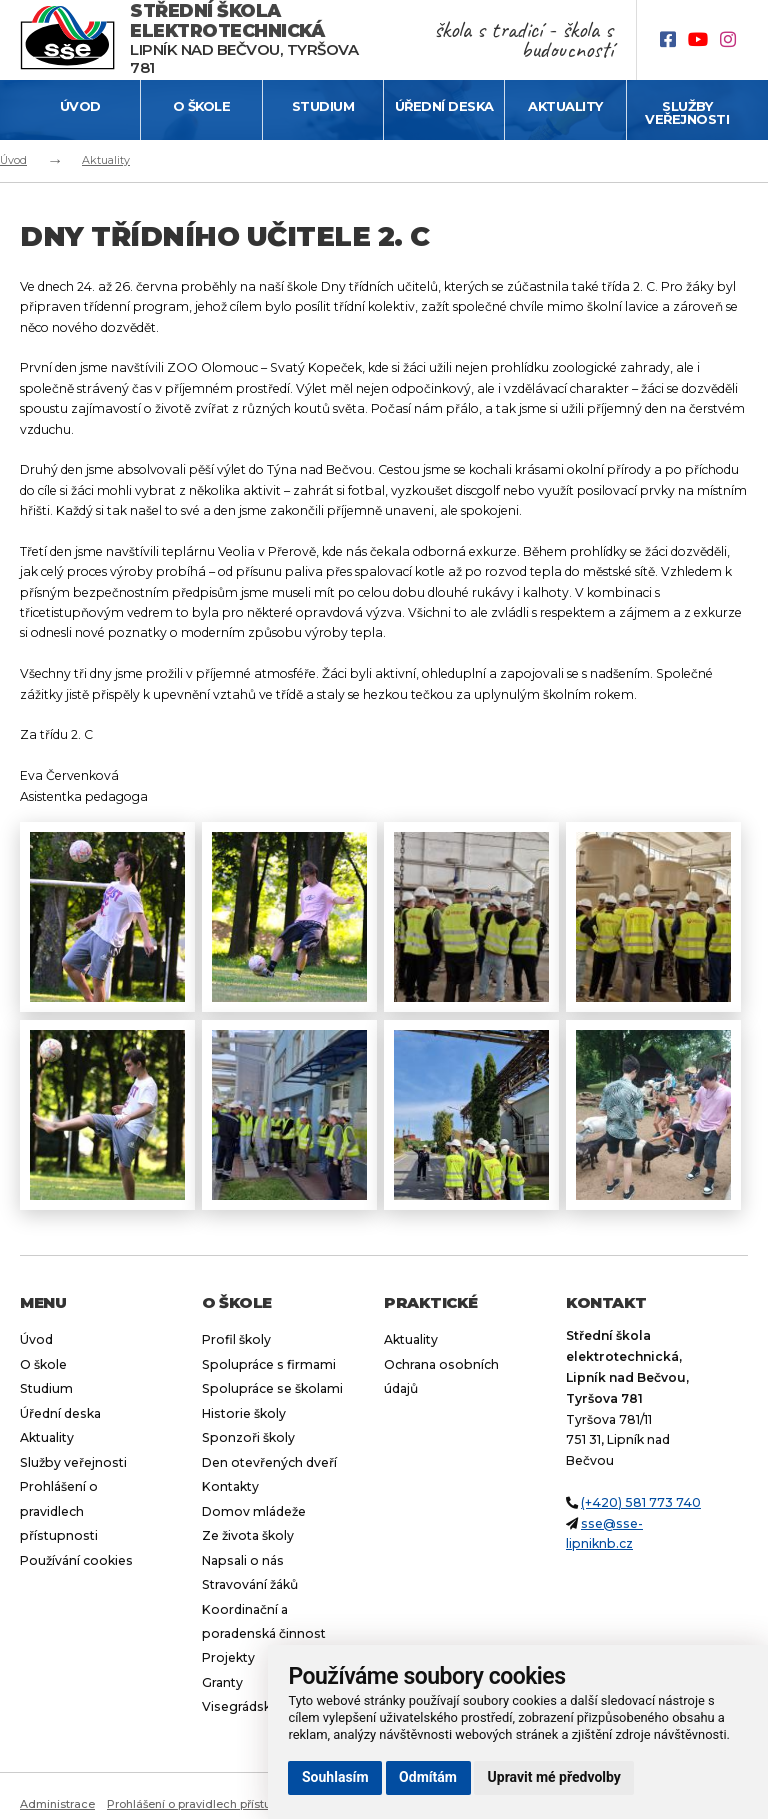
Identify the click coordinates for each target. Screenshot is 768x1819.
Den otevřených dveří (269, 1462)
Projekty (228, 1657)
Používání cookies (76, 1560)
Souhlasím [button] (335, 1777)
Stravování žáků (250, 1584)
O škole (202, 106)
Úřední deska (444, 106)
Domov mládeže (254, 1511)
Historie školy (244, 1413)
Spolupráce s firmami (269, 1364)
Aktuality (565, 106)
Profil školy (236, 1339)
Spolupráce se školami (272, 1388)
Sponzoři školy (248, 1437)
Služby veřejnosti (687, 112)
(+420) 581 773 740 (641, 1502)
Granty (222, 1682)
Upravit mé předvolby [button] (554, 1777)
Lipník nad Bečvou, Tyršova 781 (244, 39)
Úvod (80, 106)
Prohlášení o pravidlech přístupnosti (59, 1511)
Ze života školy (248, 1535)
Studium (323, 106)
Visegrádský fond (256, 1706)
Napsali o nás (243, 1560)
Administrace (57, 1804)
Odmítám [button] (428, 1777)
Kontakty (230, 1486)
